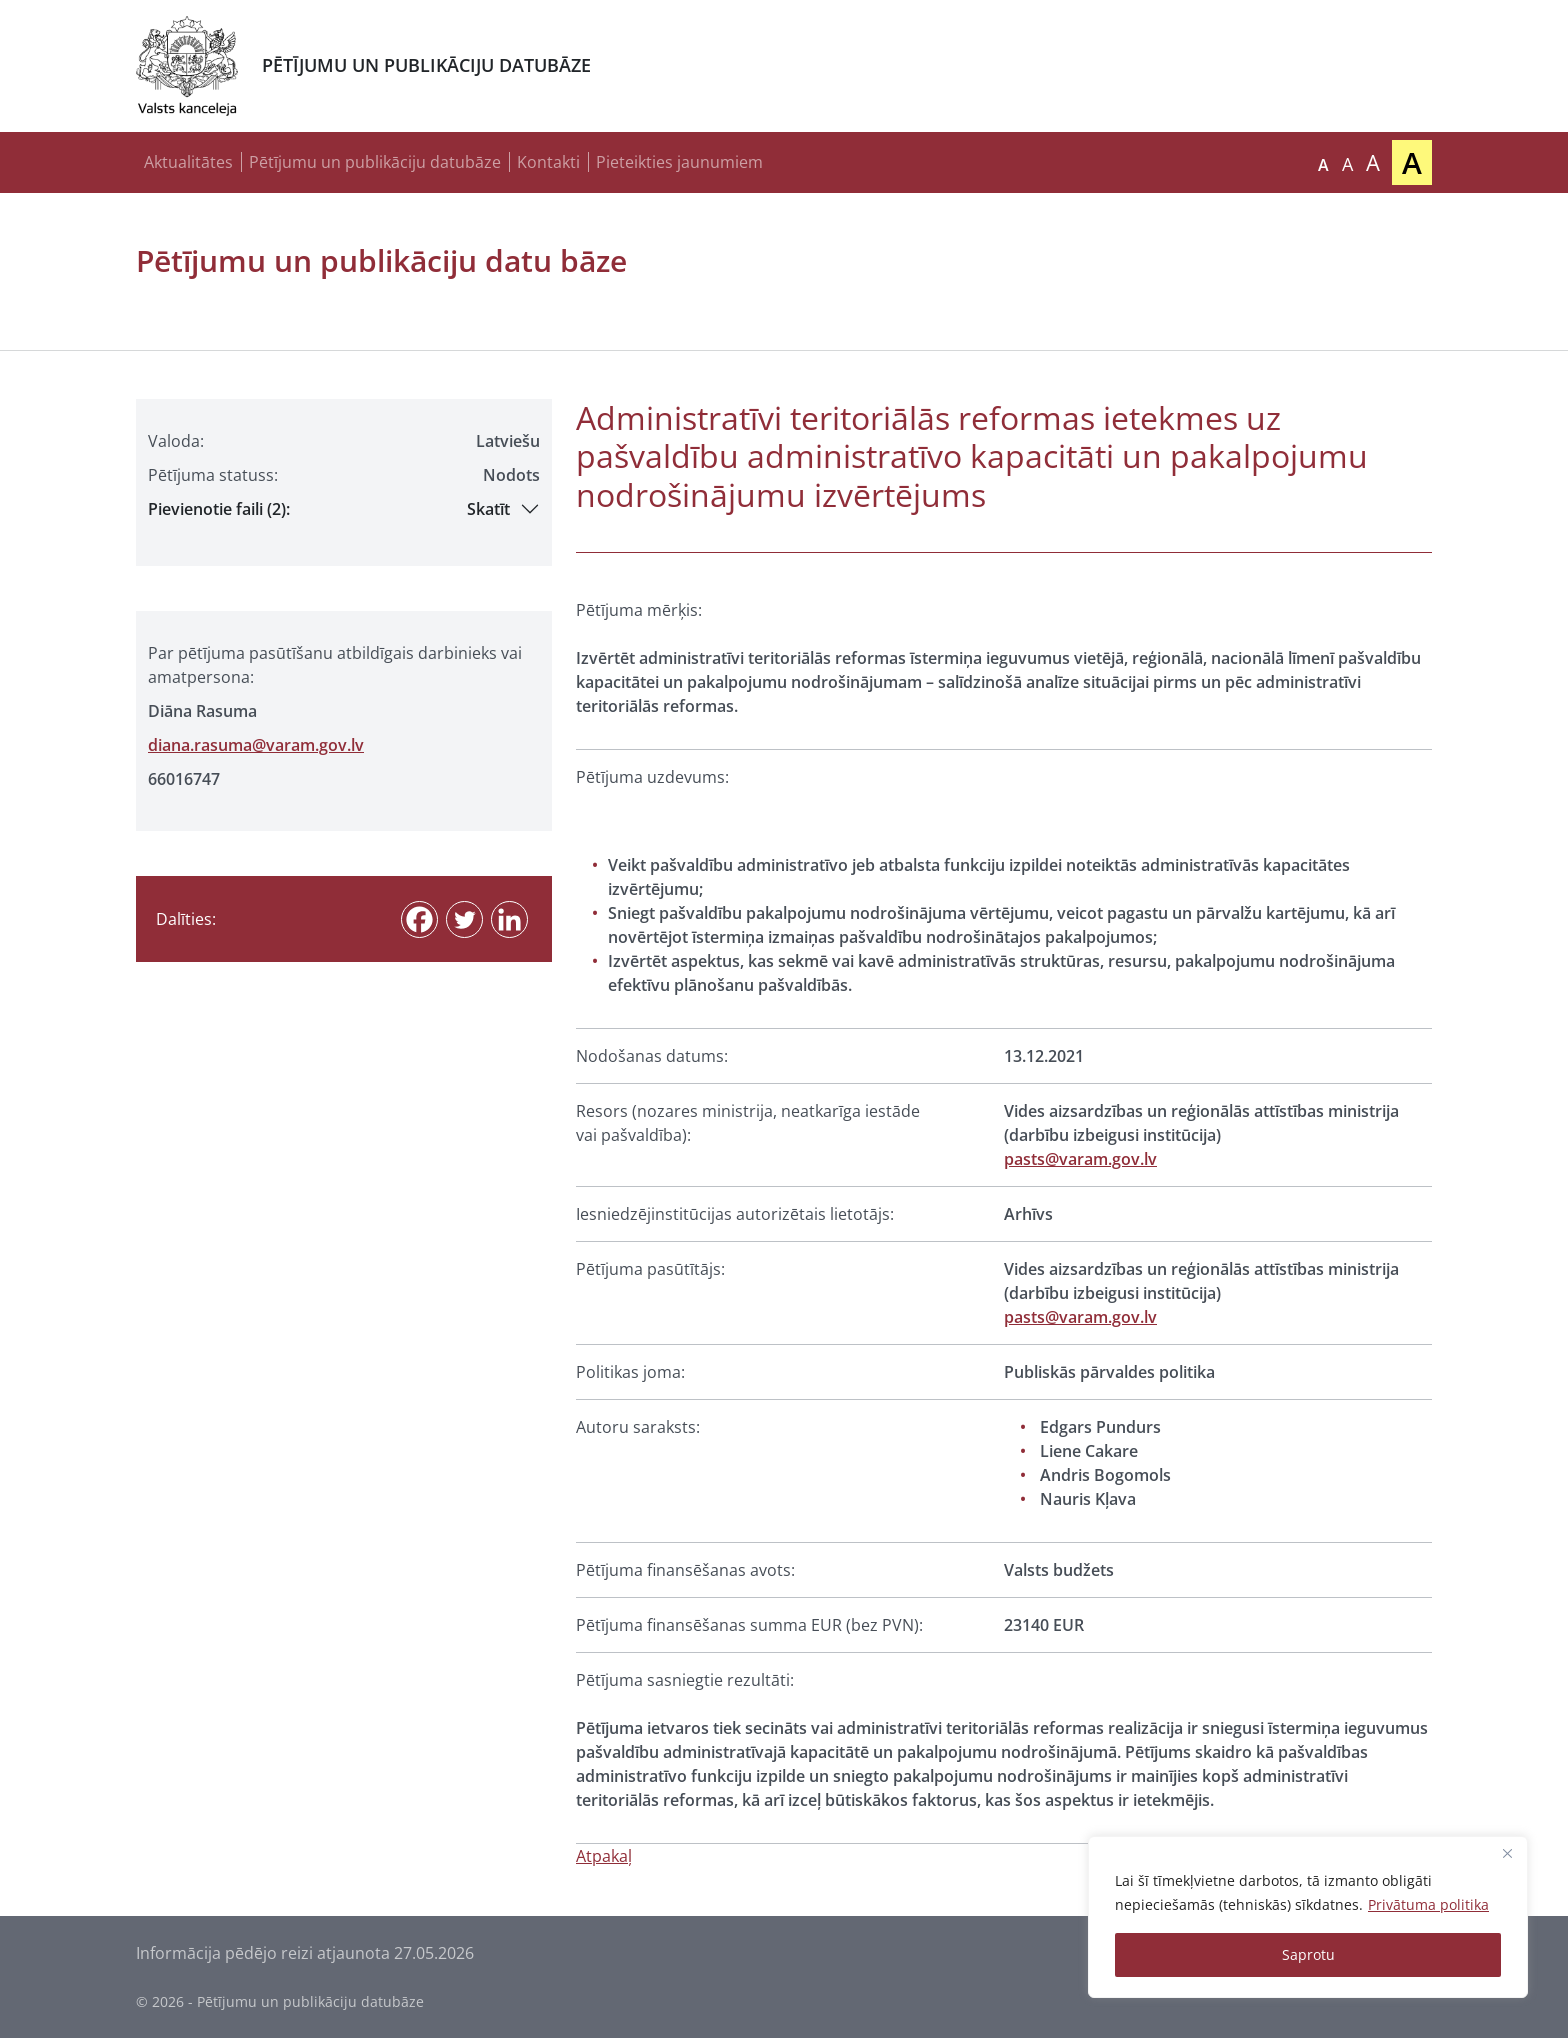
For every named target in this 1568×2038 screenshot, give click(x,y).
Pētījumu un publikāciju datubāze (375, 162)
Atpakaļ (604, 1856)
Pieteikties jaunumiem (679, 162)
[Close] (1507, 1853)
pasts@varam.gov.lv (1080, 1159)
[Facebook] (419, 919)
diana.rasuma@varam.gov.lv (256, 745)
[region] (1308, 1917)
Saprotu (1308, 1954)
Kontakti (548, 162)
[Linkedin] (509, 919)
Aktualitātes (188, 162)
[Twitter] (464, 919)
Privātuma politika (1428, 1904)
